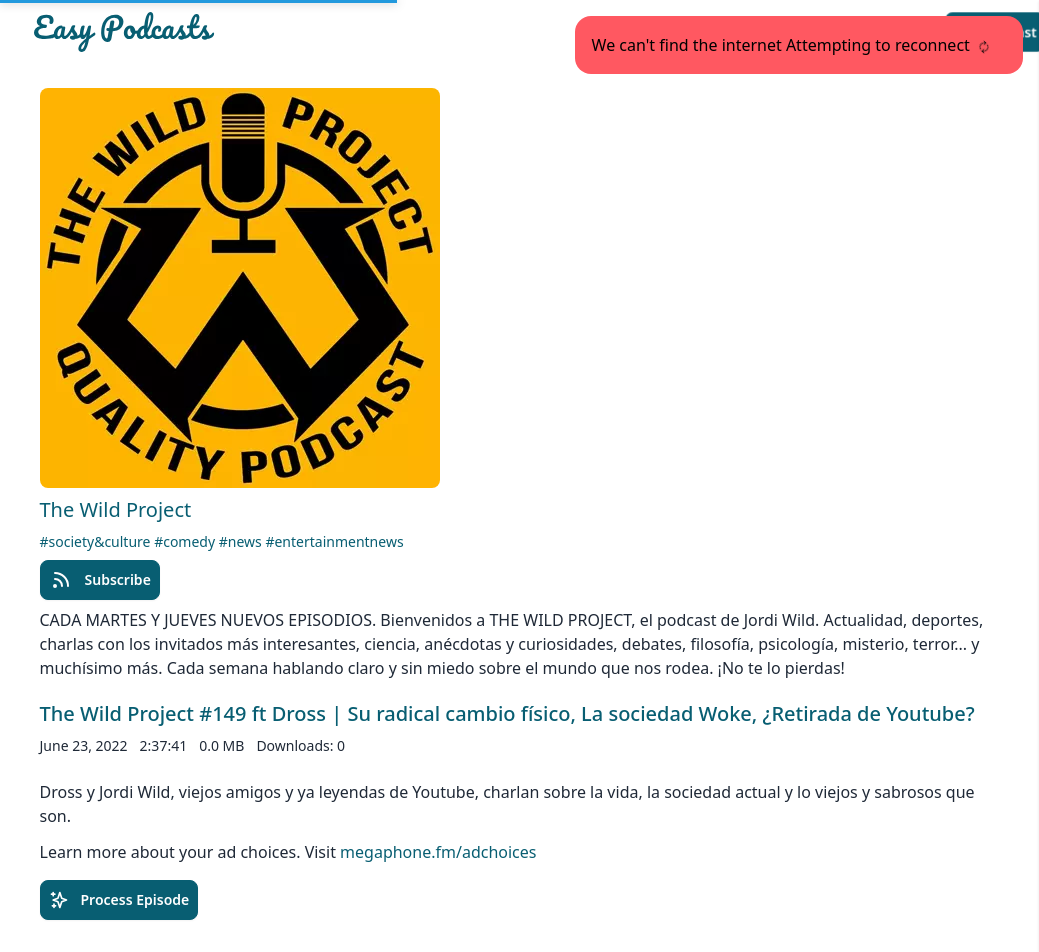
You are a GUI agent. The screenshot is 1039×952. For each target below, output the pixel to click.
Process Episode (119, 900)
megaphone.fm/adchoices (438, 852)
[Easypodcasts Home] (189, 32)
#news (242, 541)
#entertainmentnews (334, 541)
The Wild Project (116, 509)
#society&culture (97, 541)
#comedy (186, 541)
